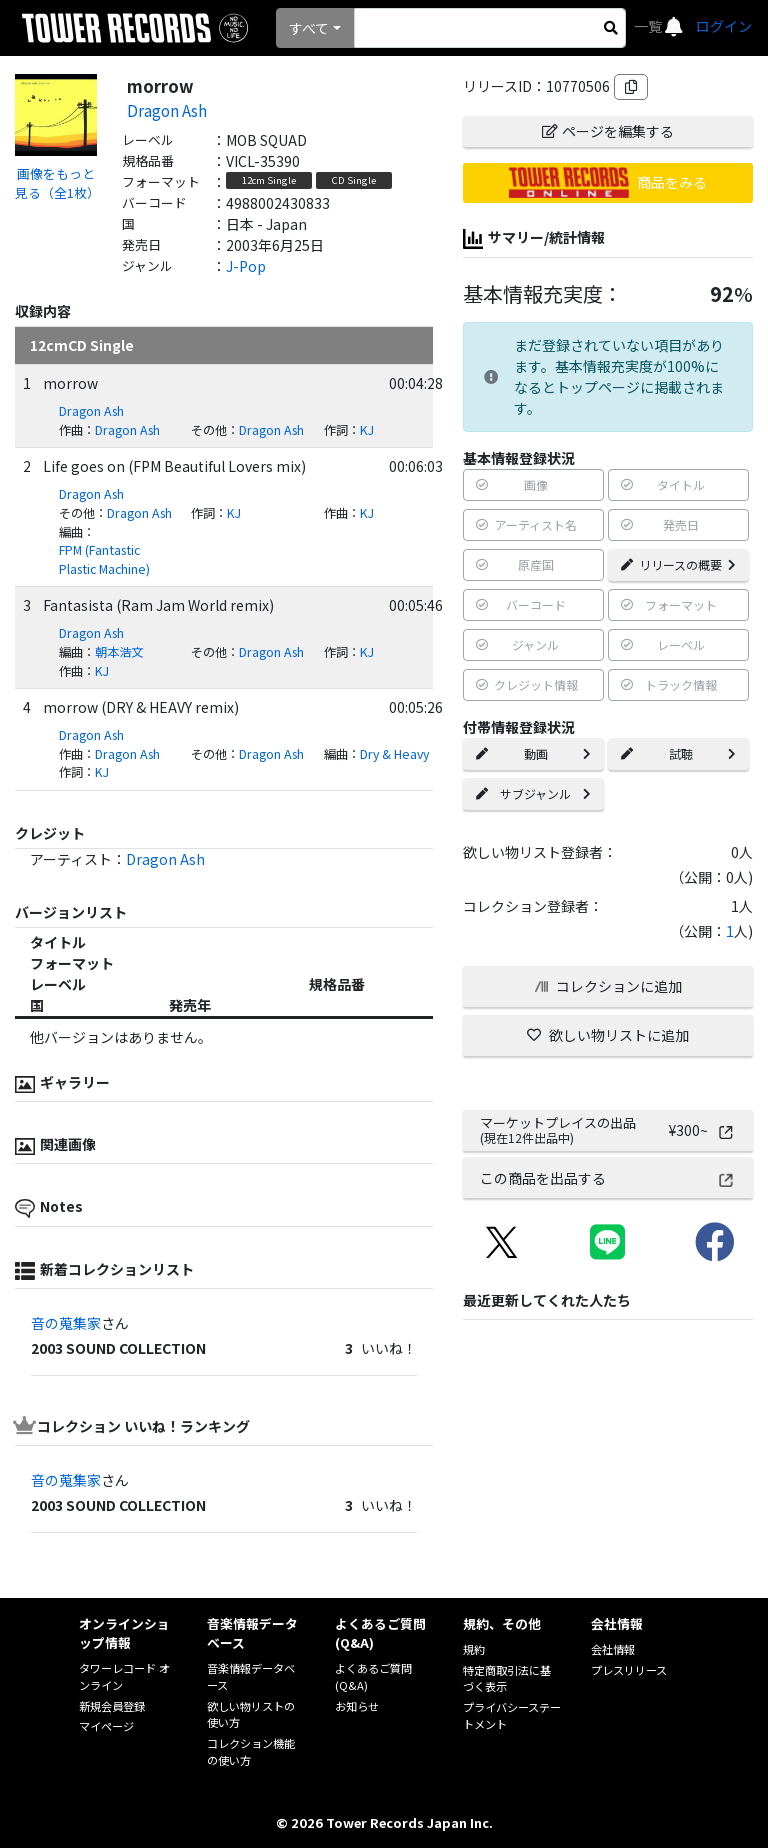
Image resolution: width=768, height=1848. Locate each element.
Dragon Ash (167, 110)
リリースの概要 (678, 564)
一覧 (649, 26)
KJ (367, 430)
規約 (474, 1649)
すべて (309, 28)
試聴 (678, 753)
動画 (533, 753)
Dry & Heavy (394, 754)
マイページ (106, 1726)
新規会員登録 (112, 1706)
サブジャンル (533, 793)
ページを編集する (608, 131)
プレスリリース (629, 1670)
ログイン (724, 26)
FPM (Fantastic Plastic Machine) (104, 559)
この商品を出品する (607, 1178)
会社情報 (613, 1649)
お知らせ (357, 1706)
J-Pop (246, 266)
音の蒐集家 (66, 1323)
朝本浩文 (119, 652)
